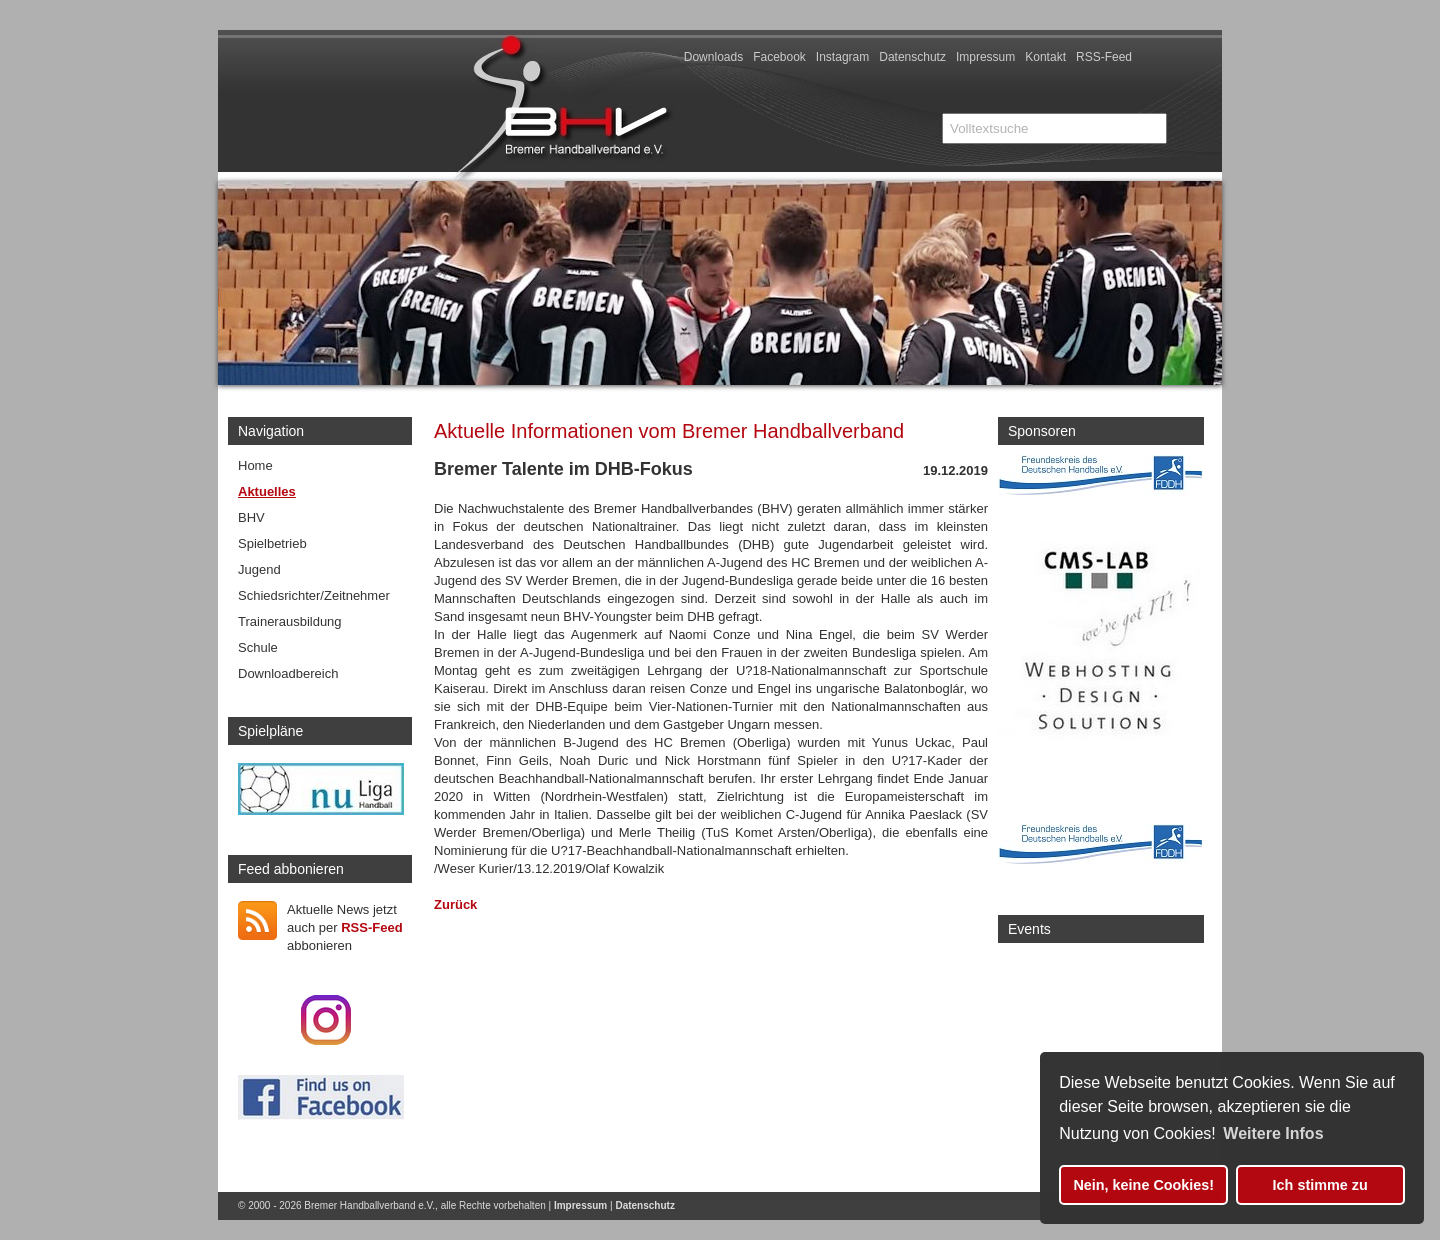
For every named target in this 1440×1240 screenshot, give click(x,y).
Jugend (259, 569)
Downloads (713, 57)
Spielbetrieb (272, 543)
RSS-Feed (1104, 57)
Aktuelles (267, 491)
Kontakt (1045, 57)
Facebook (779, 57)
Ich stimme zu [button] (1320, 1185)
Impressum (985, 57)
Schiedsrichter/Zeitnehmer (314, 595)
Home (255, 465)
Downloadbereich (288, 673)
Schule (258, 647)
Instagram (842, 57)
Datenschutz (912, 57)
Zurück (455, 904)
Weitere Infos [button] (1273, 1133)
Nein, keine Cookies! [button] (1143, 1185)
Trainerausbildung (290, 621)
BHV (251, 517)
